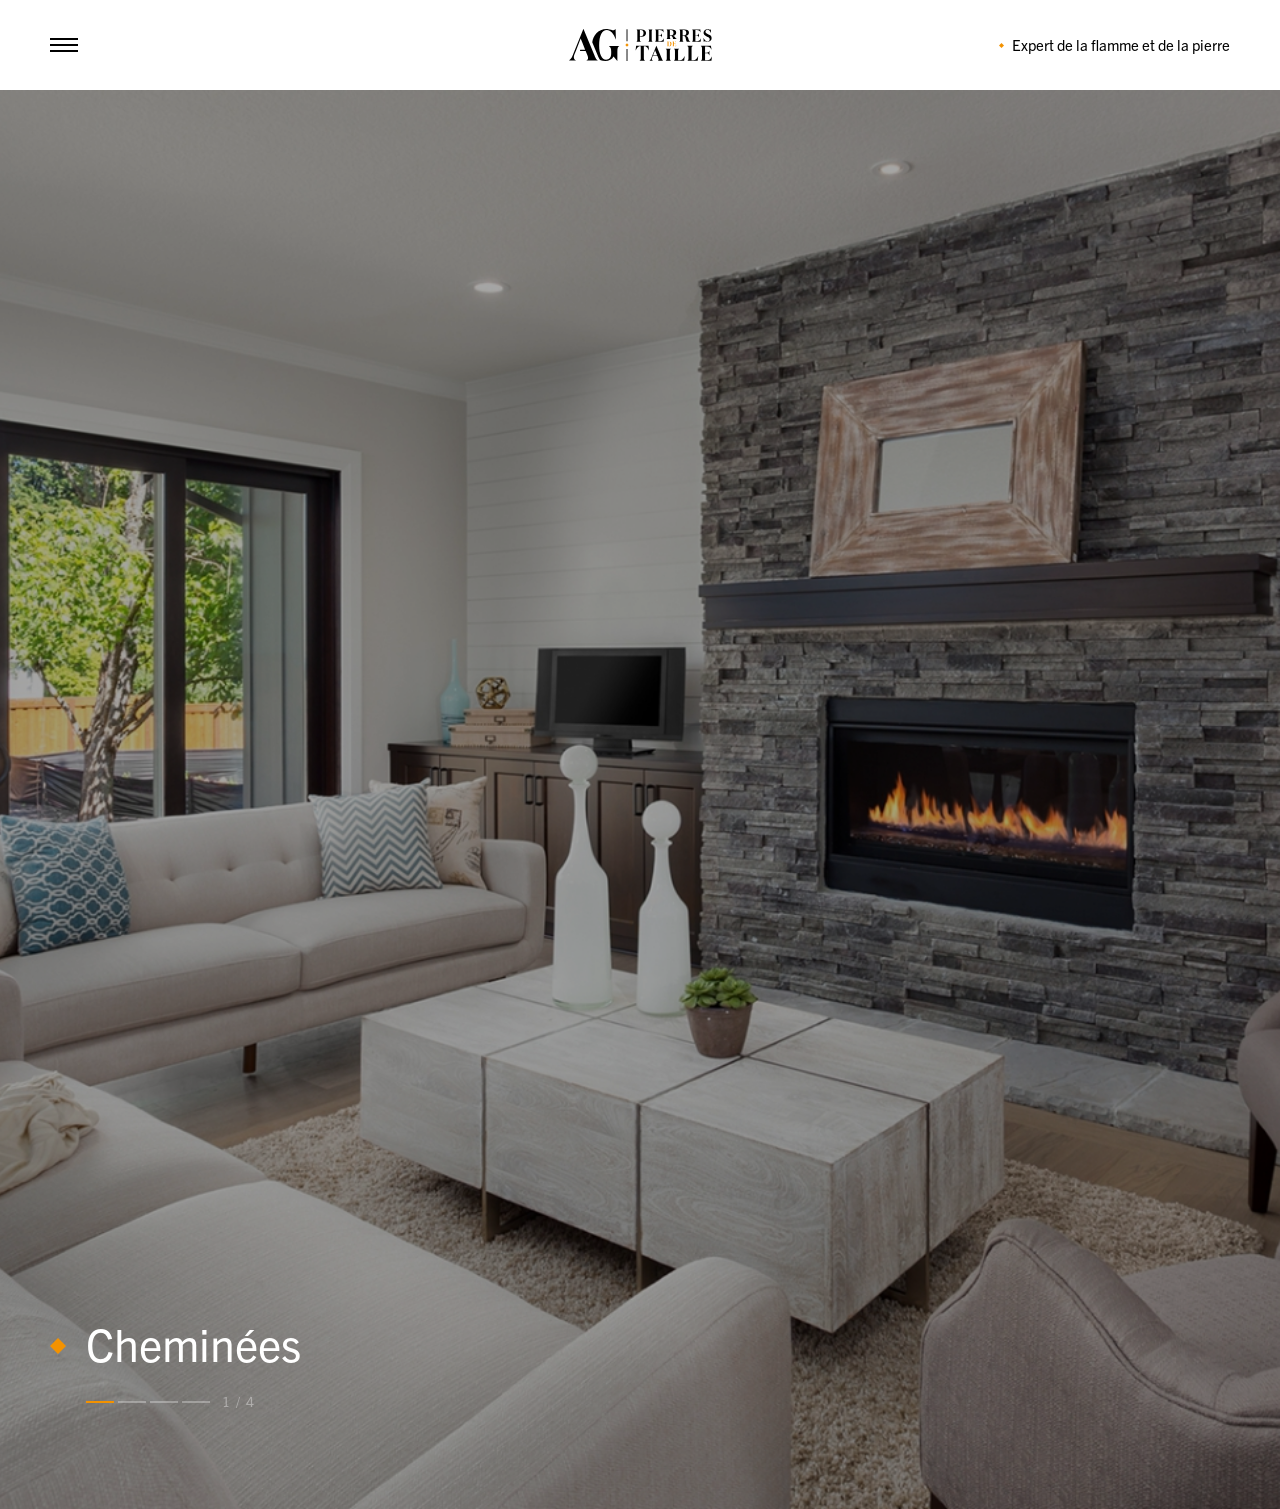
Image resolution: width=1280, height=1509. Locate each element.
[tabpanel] (640, 799)
